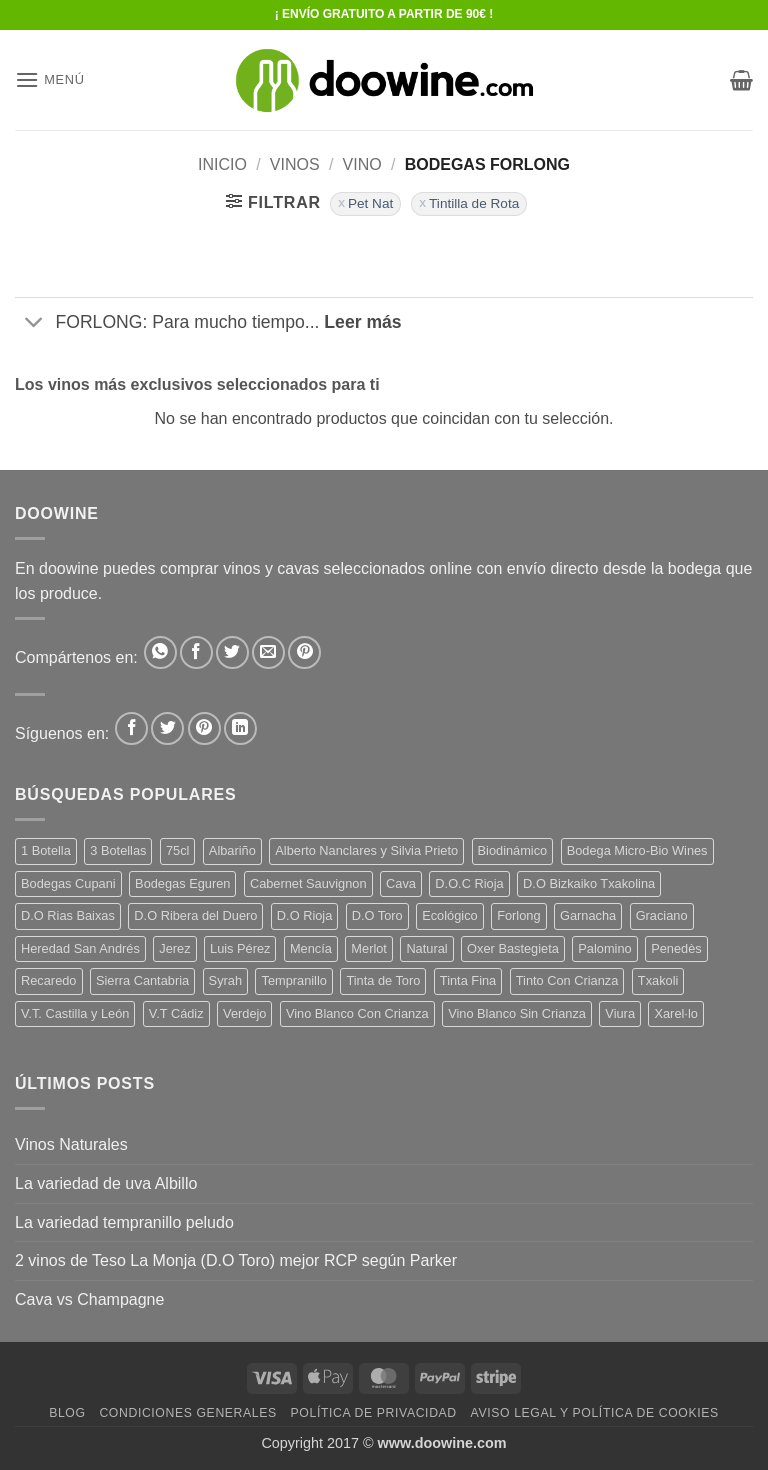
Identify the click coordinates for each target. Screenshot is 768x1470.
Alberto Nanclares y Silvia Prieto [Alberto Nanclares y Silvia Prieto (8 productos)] (366, 850)
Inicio (222, 164)
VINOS (295, 164)
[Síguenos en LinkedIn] (240, 728)
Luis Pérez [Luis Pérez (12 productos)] (240, 948)
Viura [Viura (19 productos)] (620, 1013)
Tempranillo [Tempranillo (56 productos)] (293, 980)
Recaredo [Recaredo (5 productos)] (49, 980)
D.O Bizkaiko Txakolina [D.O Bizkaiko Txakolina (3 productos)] (589, 883)
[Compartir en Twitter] (232, 652)
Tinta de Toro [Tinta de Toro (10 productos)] (383, 980)
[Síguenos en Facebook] (131, 728)
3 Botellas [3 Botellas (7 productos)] (118, 850)
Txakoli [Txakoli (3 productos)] (658, 980)
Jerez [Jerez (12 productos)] (174, 948)
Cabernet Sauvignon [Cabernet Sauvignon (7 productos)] (308, 883)
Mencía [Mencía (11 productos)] (311, 948)
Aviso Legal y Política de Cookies (595, 1413)
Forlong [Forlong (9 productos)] (518, 915)
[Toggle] (34, 324)
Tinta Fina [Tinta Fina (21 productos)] (468, 980)
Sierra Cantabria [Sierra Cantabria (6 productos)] (142, 980)
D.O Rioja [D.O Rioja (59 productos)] (304, 915)
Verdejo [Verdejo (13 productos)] (244, 1013)
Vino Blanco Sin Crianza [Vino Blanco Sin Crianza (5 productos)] (517, 1013)
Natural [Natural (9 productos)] (426, 948)
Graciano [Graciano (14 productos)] (662, 915)
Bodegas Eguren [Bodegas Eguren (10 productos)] (182, 883)
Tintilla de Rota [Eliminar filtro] (474, 203)
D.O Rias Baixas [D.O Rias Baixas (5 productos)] (68, 915)
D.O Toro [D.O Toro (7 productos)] (377, 915)
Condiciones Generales (187, 1413)
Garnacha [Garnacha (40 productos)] (588, 915)
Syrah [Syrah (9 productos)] (225, 980)
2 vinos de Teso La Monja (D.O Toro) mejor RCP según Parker (236, 1260)
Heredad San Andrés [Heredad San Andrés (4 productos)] (80, 948)
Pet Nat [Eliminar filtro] (370, 203)
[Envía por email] (268, 652)
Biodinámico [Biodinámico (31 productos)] (513, 850)
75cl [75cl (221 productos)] (177, 850)
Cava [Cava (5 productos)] (401, 883)
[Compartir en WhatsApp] (160, 652)
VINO (362, 164)
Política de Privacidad (374, 1413)
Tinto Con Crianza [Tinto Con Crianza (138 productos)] (567, 980)
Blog (67, 1413)
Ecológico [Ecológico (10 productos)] (450, 915)
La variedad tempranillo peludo (124, 1222)
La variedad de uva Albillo (106, 1183)
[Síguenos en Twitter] (167, 728)
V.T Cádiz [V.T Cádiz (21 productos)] (176, 1013)
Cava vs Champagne (89, 1299)
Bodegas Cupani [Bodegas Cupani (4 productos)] (68, 883)
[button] (50, 79)
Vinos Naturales (71, 1144)
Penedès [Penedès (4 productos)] (676, 948)
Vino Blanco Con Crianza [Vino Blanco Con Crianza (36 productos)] (357, 1013)
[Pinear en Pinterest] (304, 652)
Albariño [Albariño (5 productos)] (232, 850)
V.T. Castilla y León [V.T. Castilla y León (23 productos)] (75, 1013)
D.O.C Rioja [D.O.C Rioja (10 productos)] (469, 883)
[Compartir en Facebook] (196, 652)
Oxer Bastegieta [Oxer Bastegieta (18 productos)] (513, 948)
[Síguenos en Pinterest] (204, 728)
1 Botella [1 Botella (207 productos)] (46, 850)
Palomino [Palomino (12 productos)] (604, 948)
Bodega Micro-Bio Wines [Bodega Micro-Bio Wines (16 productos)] (637, 850)
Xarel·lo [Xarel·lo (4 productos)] (675, 1013)
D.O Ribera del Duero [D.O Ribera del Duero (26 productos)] (195, 915)
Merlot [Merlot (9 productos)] (369, 948)
